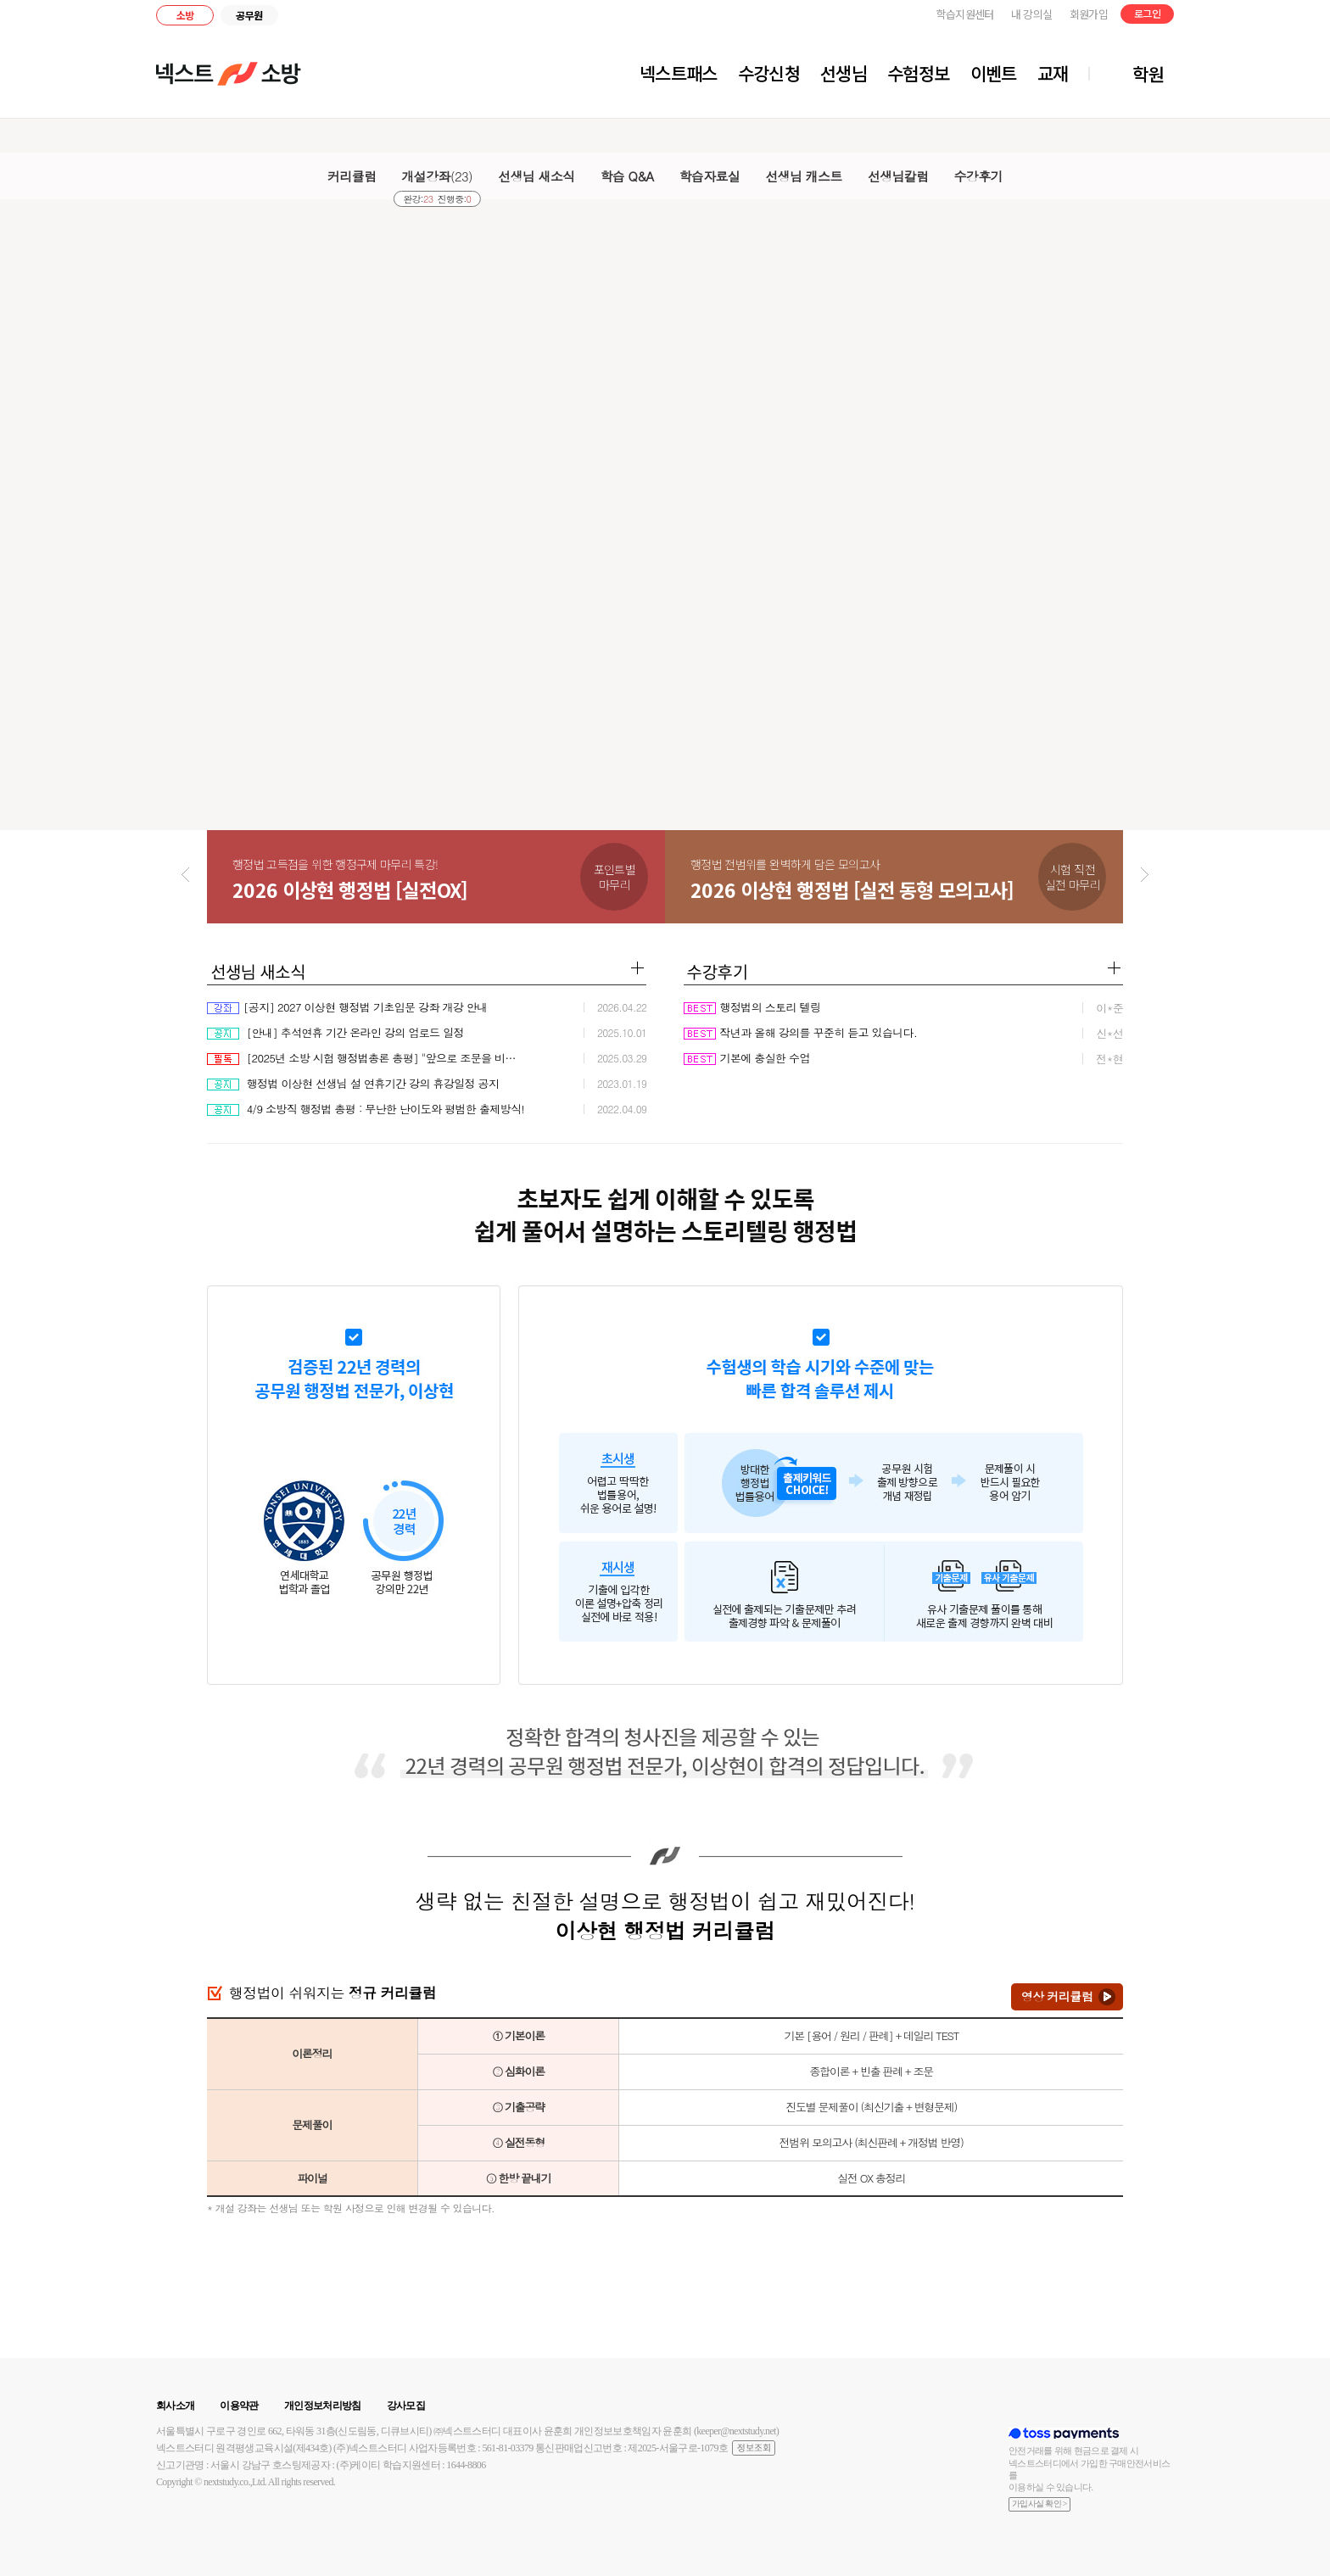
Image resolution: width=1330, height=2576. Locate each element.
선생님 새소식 (536, 176)
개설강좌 (437, 176)
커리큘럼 (351, 176)
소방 (185, 15)
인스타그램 (1237, 16)
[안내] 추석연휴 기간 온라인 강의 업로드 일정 (335, 1032)
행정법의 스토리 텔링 (752, 1007)
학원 (1148, 73)
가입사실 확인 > (1039, 2503)
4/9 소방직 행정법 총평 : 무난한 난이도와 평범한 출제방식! (365, 1109)
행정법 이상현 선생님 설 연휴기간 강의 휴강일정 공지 (353, 1083)
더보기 (637, 968)
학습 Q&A (627, 176)
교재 (1053, 73)
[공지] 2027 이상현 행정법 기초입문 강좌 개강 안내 (347, 1007)
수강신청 (769, 73)
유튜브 (1260, 16)
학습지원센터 (965, 14)
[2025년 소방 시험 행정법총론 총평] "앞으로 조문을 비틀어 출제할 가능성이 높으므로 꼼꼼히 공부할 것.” (366, 1058)
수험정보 (918, 73)
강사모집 (406, 2406)
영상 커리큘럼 (1056, 1996)
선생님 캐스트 (803, 176)
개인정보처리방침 (322, 2406)
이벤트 (993, 73)
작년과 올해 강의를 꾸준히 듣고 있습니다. (801, 1032)
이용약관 (239, 2406)
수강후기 (977, 176)
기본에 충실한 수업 (747, 1058)
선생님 (843, 73)
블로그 (1211, 16)
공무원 (249, 15)
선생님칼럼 (898, 176)
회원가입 (1089, 14)
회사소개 (175, 2406)
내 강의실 (1032, 14)
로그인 (1147, 13)
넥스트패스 (679, 73)
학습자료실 (709, 176)
